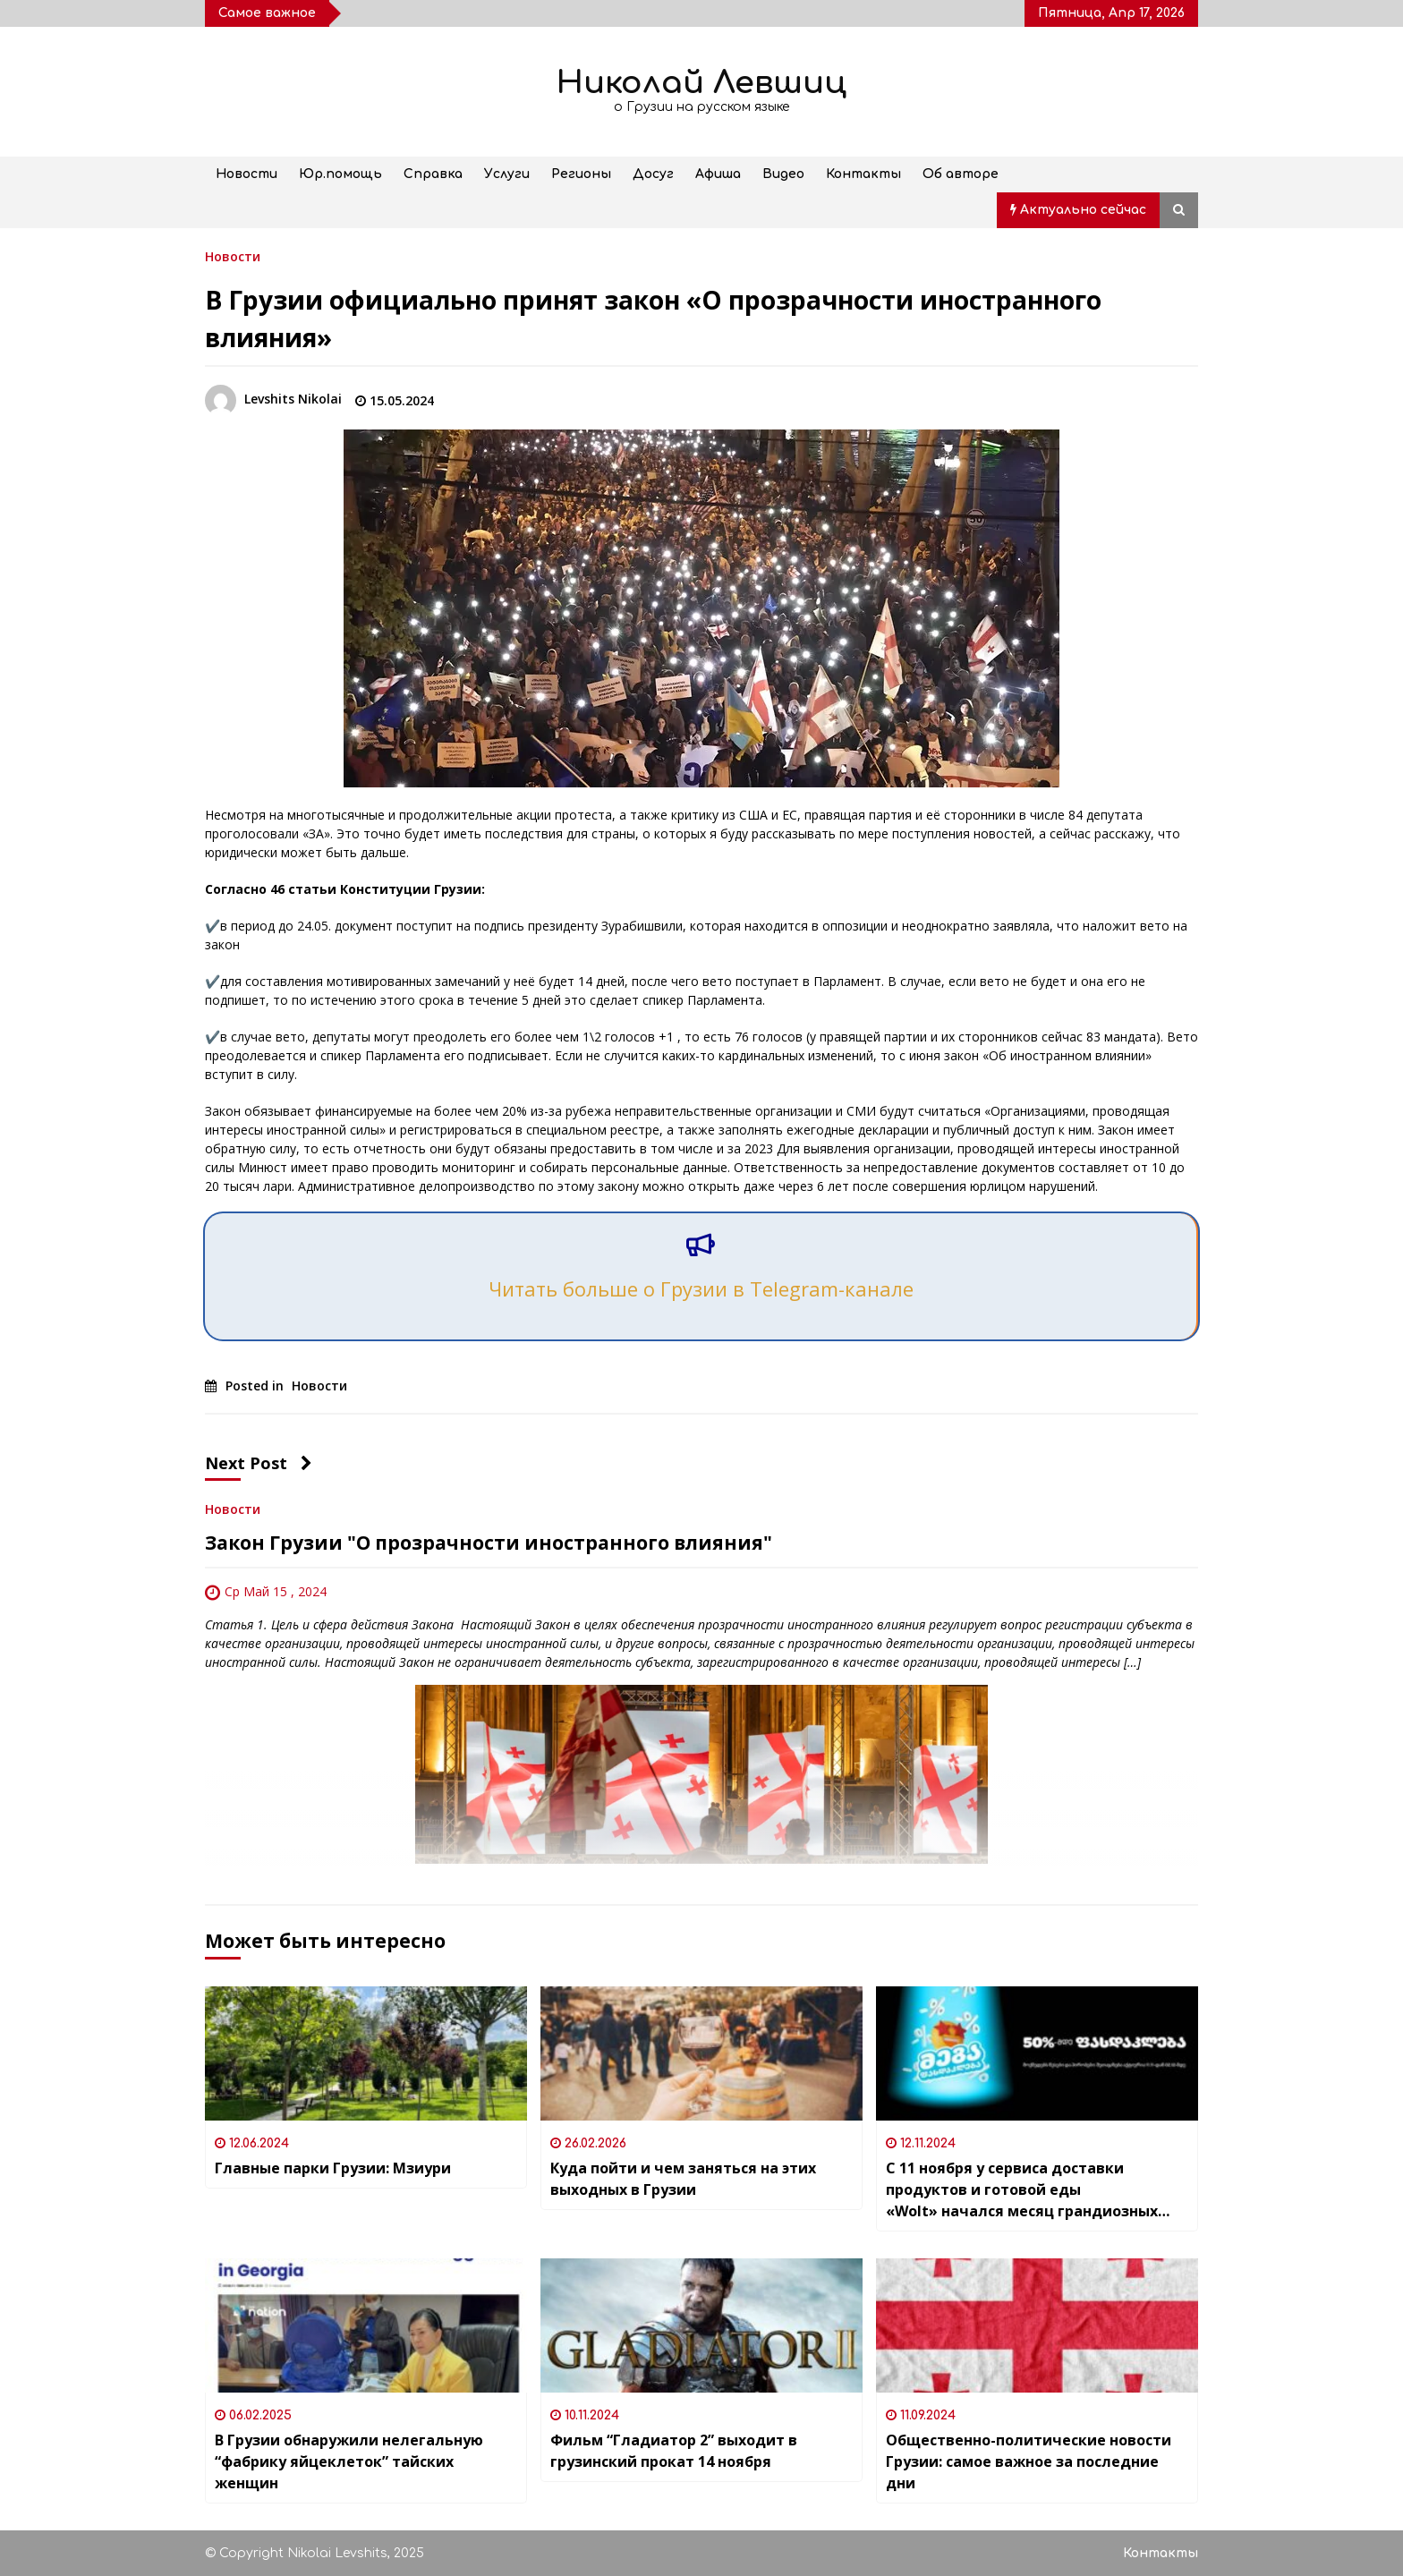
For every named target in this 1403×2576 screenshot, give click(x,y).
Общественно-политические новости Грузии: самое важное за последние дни (1028, 2461)
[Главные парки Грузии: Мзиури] (366, 2053)
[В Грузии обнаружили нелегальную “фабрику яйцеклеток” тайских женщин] (366, 2325)
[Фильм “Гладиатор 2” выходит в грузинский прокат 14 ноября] (701, 2325)
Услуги (507, 174)
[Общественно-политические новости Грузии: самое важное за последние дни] (1037, 2325)
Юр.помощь (340, 174)
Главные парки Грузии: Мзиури (333, 2168)
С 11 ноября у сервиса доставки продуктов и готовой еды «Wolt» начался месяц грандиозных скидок (1022, 2190)
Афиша (718, 174)
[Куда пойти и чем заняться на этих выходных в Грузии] (701, 2053)
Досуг (653, 174)
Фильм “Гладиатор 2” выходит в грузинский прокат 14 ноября (673, 2450)
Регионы (581, 174)
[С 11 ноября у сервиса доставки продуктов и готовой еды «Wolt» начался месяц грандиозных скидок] (1037, 2053)
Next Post (258, 1463)
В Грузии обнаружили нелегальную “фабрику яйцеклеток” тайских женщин (349, 2461)
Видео (783, 174)
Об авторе (961, 174)
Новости (246, 174)
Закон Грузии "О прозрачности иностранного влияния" (488, 1542)
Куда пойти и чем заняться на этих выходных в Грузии (683, 2178)
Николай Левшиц (701, 82)
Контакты (863, 174)
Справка (433, 174)
